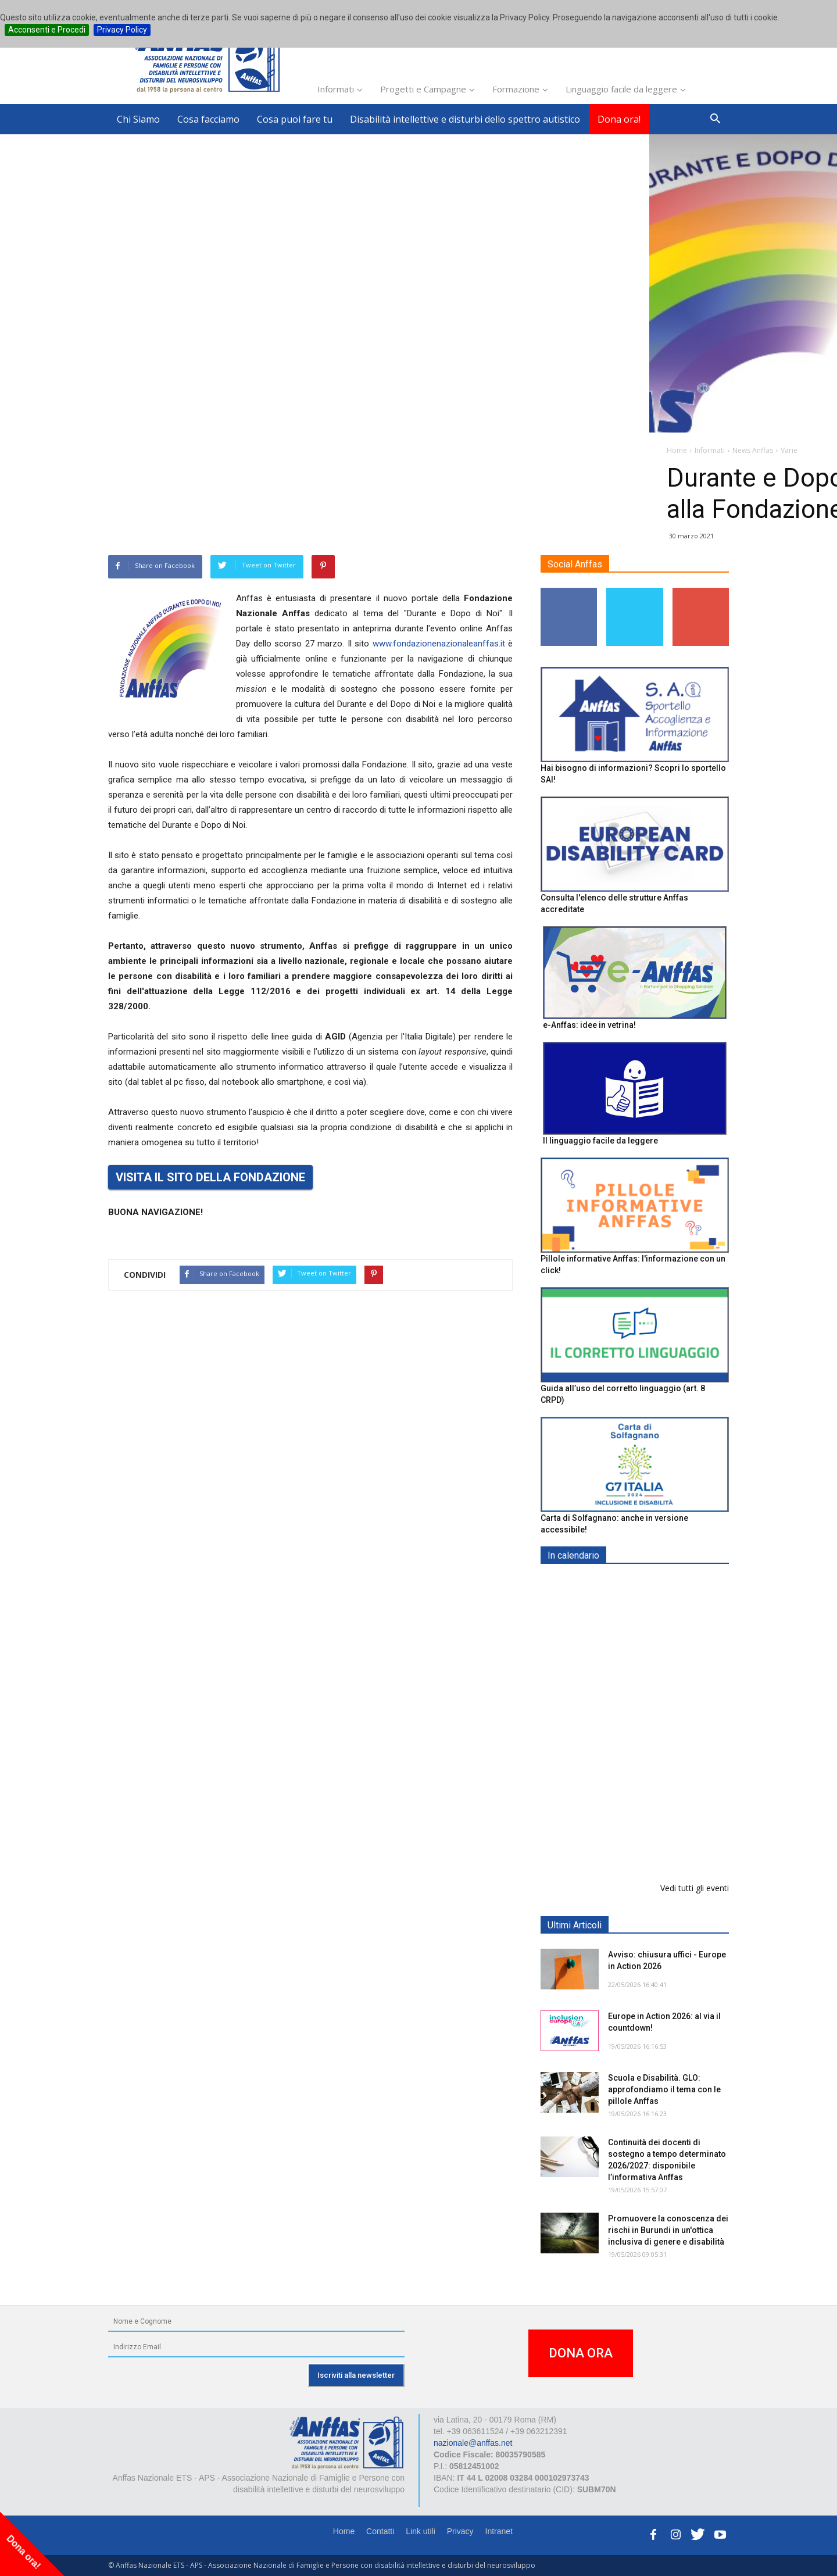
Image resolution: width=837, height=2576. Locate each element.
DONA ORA (581, 2353)
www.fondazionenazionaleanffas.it (439, 643)
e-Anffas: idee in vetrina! (589, 1025)
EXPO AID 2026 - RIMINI (656, 1582)
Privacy (460, 2531)
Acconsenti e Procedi (46, 29)
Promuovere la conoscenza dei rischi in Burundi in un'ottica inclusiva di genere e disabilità (668, 2230)
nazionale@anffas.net (473, 2443)
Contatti (380, 2531)
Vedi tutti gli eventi (694, 1887)
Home (344, 2531)
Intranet (499, 2531)
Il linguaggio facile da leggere (600, 1140)
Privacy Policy (122, 29)
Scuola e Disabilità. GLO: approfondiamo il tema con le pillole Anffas (664, 2089)
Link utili (420, 2531)
